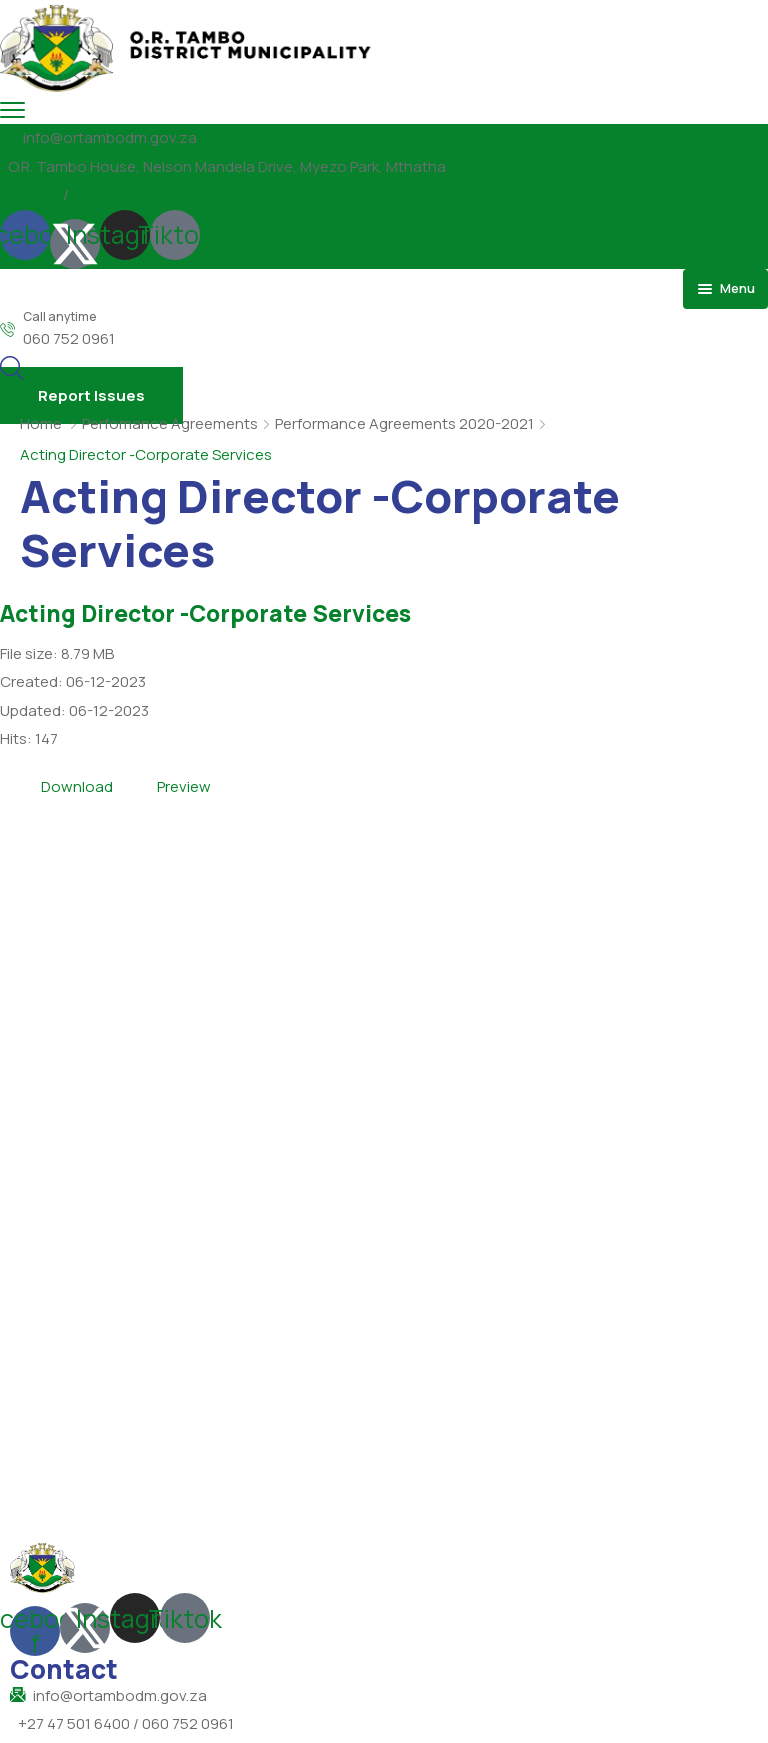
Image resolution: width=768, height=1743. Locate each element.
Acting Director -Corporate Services (205, 613)
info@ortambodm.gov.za (110, 138)
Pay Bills (27, 194)
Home (41, 423)
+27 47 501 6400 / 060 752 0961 (126, 1724)
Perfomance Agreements (170, 423)
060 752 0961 (69, 339)
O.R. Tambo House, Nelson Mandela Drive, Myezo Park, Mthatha (227, 167)
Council (105, 194)
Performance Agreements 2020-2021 (404, 423)
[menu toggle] (12, 109)
